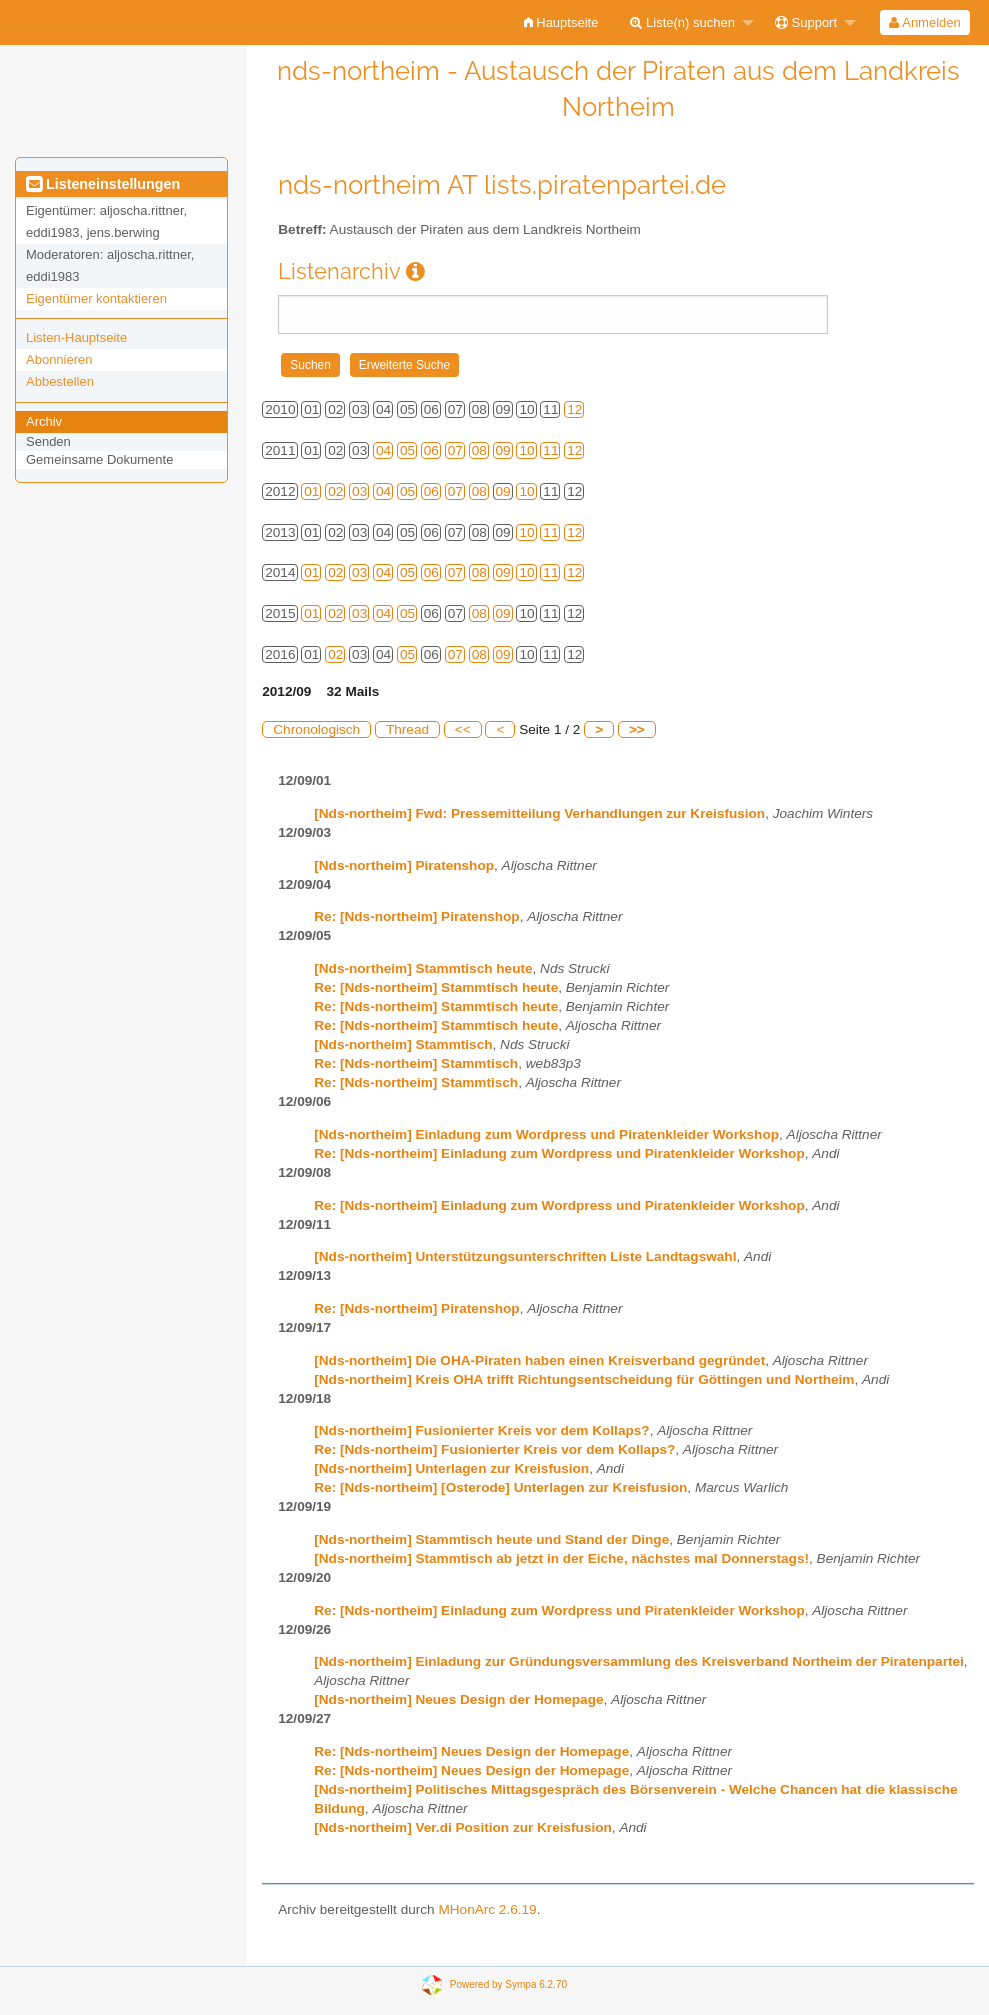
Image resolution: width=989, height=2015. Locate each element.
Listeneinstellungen (103, 184)
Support (806, 22)
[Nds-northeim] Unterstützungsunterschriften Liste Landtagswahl (525, 1256)
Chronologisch (316, 729)
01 (311, 491)
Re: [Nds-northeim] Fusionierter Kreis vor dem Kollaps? (494, 1449)
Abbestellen (60, 381)
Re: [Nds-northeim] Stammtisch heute (436, 987)
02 (335, 491)
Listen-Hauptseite (76, 337)
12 (574, 409)
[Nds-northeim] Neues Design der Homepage (458, 1699)
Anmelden (924, 22)
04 (383, 450)
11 (550, 450)
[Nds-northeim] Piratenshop (404, 865)
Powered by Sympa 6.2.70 (508, 1984)
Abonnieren (59, 359)
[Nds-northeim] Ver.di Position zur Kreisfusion (463, 1827)
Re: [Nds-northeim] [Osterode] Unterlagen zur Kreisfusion (500, 1487)
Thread (407, 729)
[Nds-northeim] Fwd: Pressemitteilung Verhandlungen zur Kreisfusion (539, 813)
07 (455, 450)
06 (431, 450)
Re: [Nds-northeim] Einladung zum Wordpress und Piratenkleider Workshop (559, 1153)
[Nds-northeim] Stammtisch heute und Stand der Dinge (491, 1539)
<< (463, 729)
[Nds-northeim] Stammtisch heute (423, 968)
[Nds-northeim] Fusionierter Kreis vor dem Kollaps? (481, 1430)
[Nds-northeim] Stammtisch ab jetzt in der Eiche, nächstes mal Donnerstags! (561, 1558)
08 (479, 450)
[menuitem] (561, 22)
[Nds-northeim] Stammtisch (403, 1044)
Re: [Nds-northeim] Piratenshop (416, 916)
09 (503, 450)
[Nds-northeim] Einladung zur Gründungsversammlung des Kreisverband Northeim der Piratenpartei (639, 1661)
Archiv (44, 421)
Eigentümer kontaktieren (96, 298)
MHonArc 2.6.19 (487, 1909)
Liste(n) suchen (682, 22)
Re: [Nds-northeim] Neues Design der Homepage (471, 1751)
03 (359, 491)
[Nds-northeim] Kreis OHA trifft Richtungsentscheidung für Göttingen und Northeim (584, 1379)
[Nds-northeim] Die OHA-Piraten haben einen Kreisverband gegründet (539, 1360)
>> (637, 729)
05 (407, 450)
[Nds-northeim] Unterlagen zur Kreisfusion (451, 1468)
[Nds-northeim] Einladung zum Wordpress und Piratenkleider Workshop (546, 1134)
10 (526, 450)
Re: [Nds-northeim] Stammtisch (416, 1063)
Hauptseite (561, 22)
